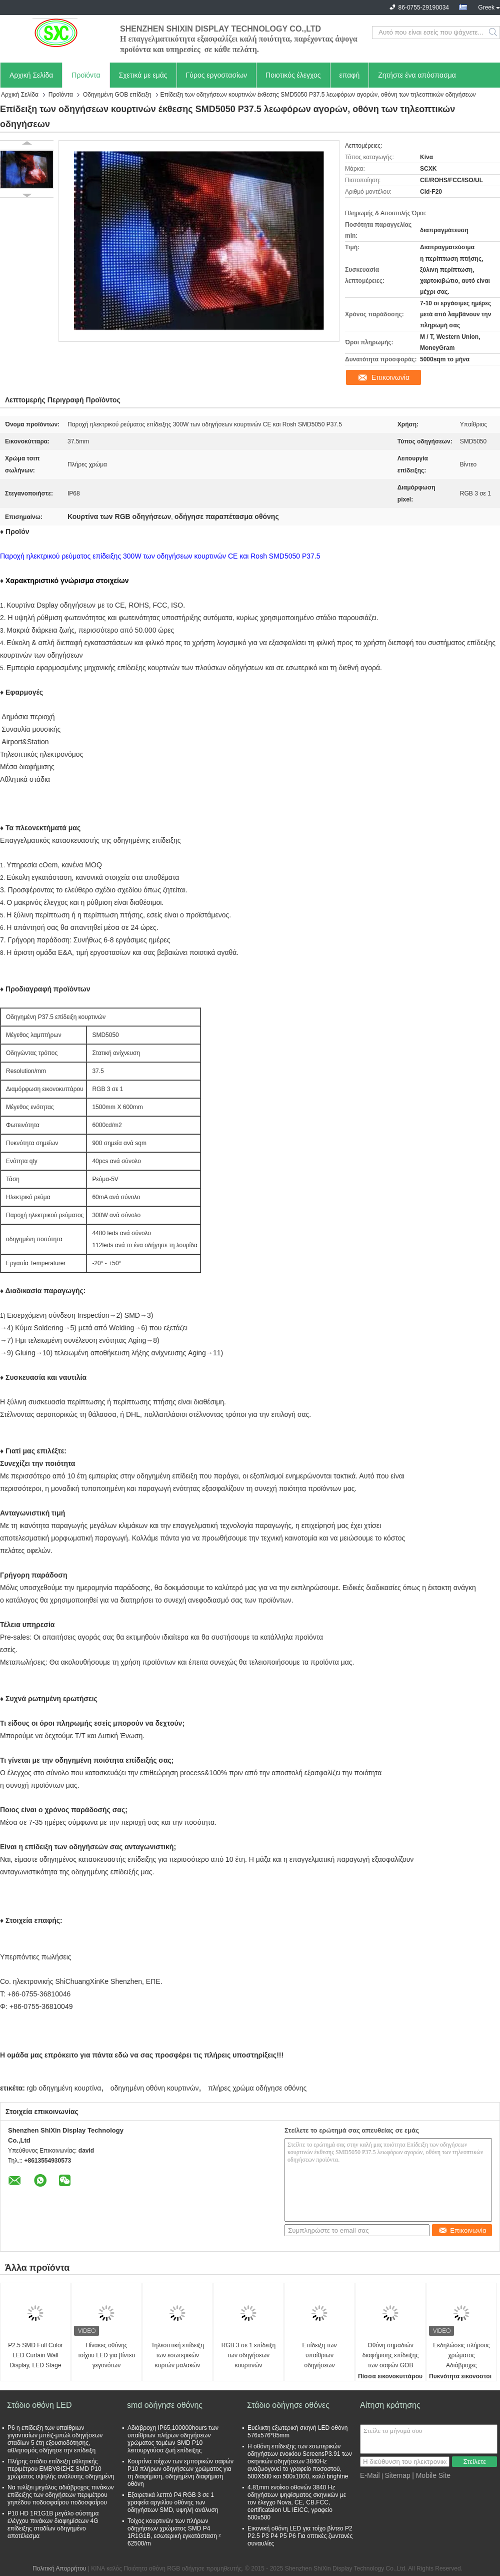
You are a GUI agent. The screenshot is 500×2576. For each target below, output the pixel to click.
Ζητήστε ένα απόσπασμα (417, 75)
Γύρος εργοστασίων (217, 75)
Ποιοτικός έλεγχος (293, 75)
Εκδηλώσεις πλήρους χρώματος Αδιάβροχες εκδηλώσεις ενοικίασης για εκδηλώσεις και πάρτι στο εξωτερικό (461, 2356)
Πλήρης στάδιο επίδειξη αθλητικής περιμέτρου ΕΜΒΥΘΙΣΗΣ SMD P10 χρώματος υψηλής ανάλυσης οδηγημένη (61, 2469)
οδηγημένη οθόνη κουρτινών (154, 2088)
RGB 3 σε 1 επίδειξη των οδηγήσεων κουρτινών (249, 2355)
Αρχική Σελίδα (31, 75)
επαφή (350, 75)
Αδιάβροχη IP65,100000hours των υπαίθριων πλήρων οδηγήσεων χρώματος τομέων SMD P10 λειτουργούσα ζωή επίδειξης (173, 2439)
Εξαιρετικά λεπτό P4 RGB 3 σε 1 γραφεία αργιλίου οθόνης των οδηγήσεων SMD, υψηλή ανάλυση (173, 2502)
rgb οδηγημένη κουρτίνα (63, 2088)
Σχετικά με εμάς (143, 75)
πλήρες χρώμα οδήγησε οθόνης (257, 2088)
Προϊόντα (86, 75)
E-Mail (370, 2475)
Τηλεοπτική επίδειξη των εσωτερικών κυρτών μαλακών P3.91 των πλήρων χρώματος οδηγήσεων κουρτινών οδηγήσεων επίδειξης (178, 2356)
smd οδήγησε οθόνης (164, 2405)
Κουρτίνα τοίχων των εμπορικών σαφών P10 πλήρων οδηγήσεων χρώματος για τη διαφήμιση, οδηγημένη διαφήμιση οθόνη (181, 2472)
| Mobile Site (431, 2475)
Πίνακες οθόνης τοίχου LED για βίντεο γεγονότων (106, 2355)
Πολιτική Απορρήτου (59, 2568)
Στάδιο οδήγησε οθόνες (288, 2405)
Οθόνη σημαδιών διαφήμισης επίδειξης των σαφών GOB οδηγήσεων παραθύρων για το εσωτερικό (390, 2356)
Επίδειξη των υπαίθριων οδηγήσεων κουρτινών (319, 2356)
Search (494, 32)
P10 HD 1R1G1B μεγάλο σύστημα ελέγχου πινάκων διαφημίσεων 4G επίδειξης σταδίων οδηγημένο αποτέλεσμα (53, 2524)
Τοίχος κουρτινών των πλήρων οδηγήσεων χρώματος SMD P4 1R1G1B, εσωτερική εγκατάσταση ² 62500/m (174, 2532)
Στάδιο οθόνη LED (39, 2405)
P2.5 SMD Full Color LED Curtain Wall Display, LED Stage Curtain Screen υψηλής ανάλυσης (35, 2356)
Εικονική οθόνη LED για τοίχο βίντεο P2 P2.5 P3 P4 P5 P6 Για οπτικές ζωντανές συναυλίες (300, 2536)
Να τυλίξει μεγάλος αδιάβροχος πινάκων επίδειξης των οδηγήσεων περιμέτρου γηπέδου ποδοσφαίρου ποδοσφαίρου (61, 2495)
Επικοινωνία (391, 377)
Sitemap (397, 2475)
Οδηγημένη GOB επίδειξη (117, 94)
